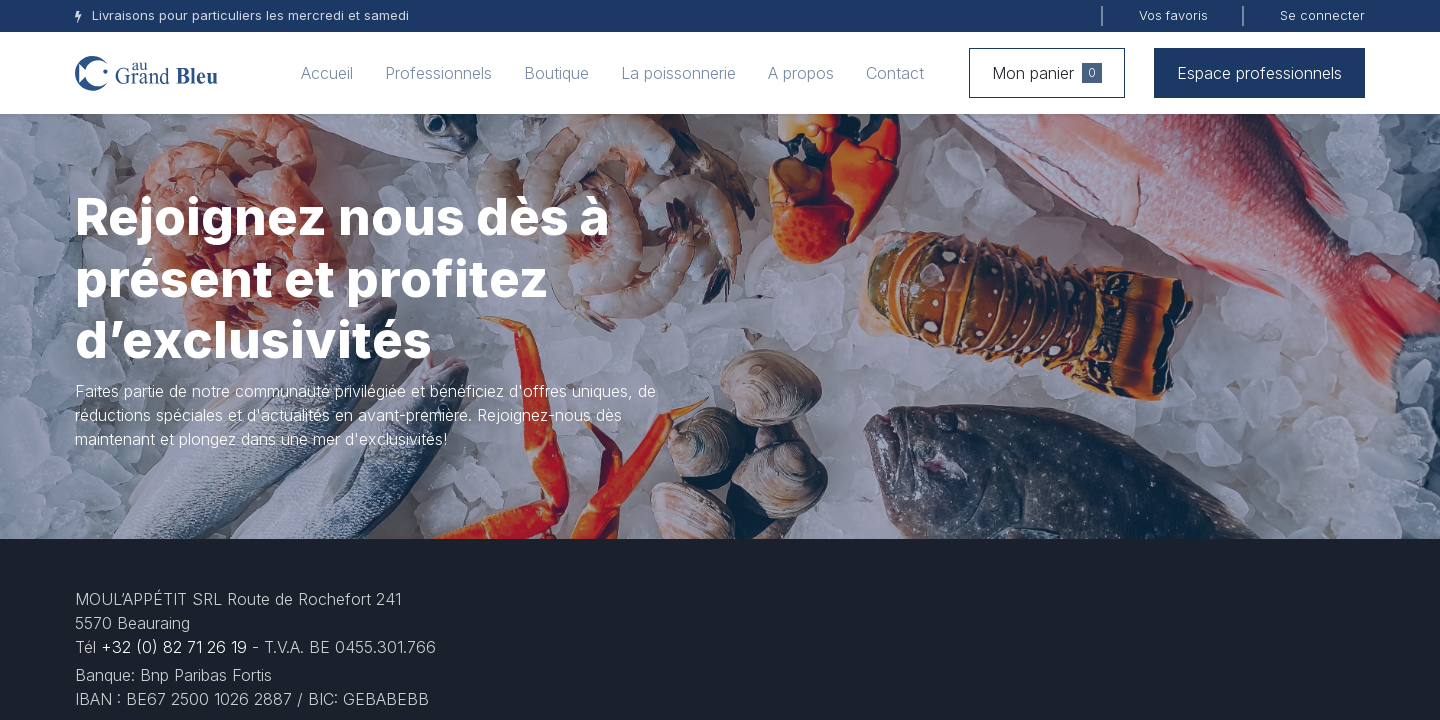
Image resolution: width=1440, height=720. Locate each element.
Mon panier (1047, 73)
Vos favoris (1173, 15)
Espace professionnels (1259, 73)
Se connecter (1322, 15)
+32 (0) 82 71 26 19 (174, 647)
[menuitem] (327, 73)
